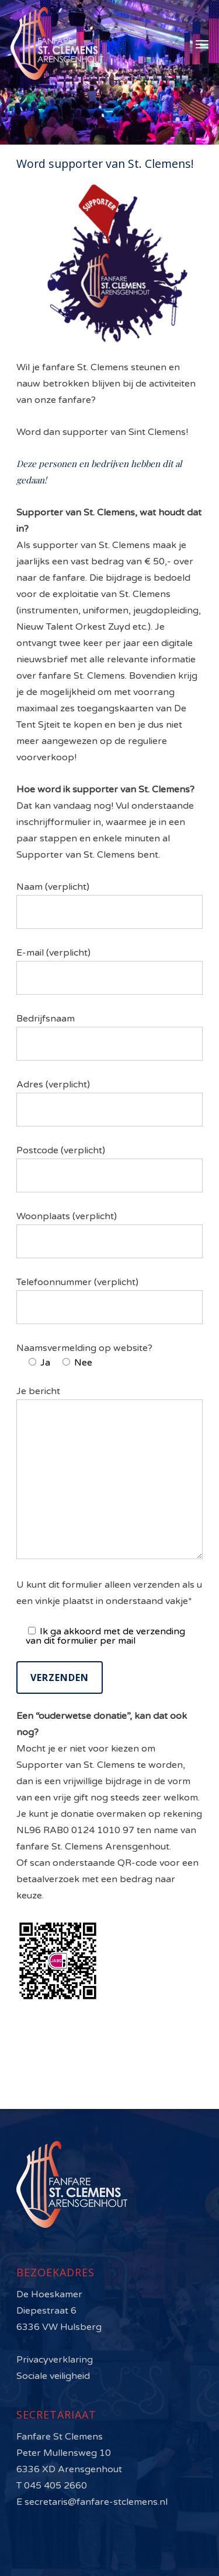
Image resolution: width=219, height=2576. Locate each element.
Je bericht (109, 1473)
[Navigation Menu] (202, 44)
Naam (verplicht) (109, 905)
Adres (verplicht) (109, 1102)
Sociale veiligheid (53, 2376)
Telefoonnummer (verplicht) (109, 1300)
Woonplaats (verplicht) (109, 1234)
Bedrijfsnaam (109, 1037)
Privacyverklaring (54, 2360)
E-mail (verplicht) (109, 971)
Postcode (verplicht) (109, 1168)
